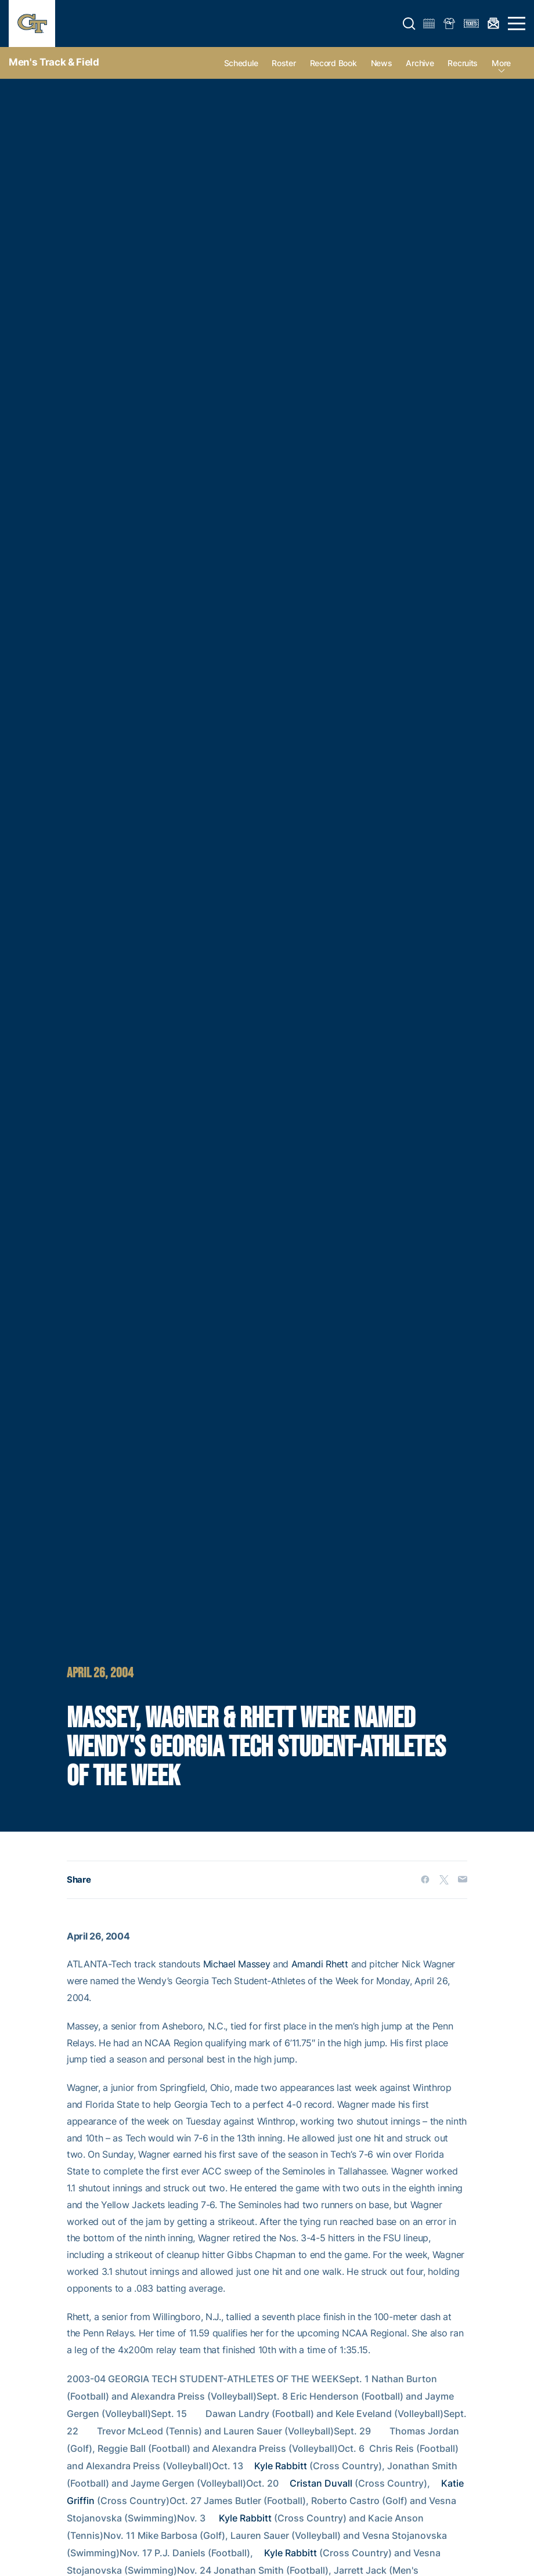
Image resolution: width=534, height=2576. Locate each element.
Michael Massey (236, 1964)
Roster (283, 63)
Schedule (241, 63)
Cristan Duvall (321, 2483)
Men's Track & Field (54, 62)
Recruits (463, 63)
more (501, 63)
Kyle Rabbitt (280, 2466)
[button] (409, 24)
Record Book (333, 63)
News (381, 63)
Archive (420, 63)
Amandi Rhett (319, 1964)
